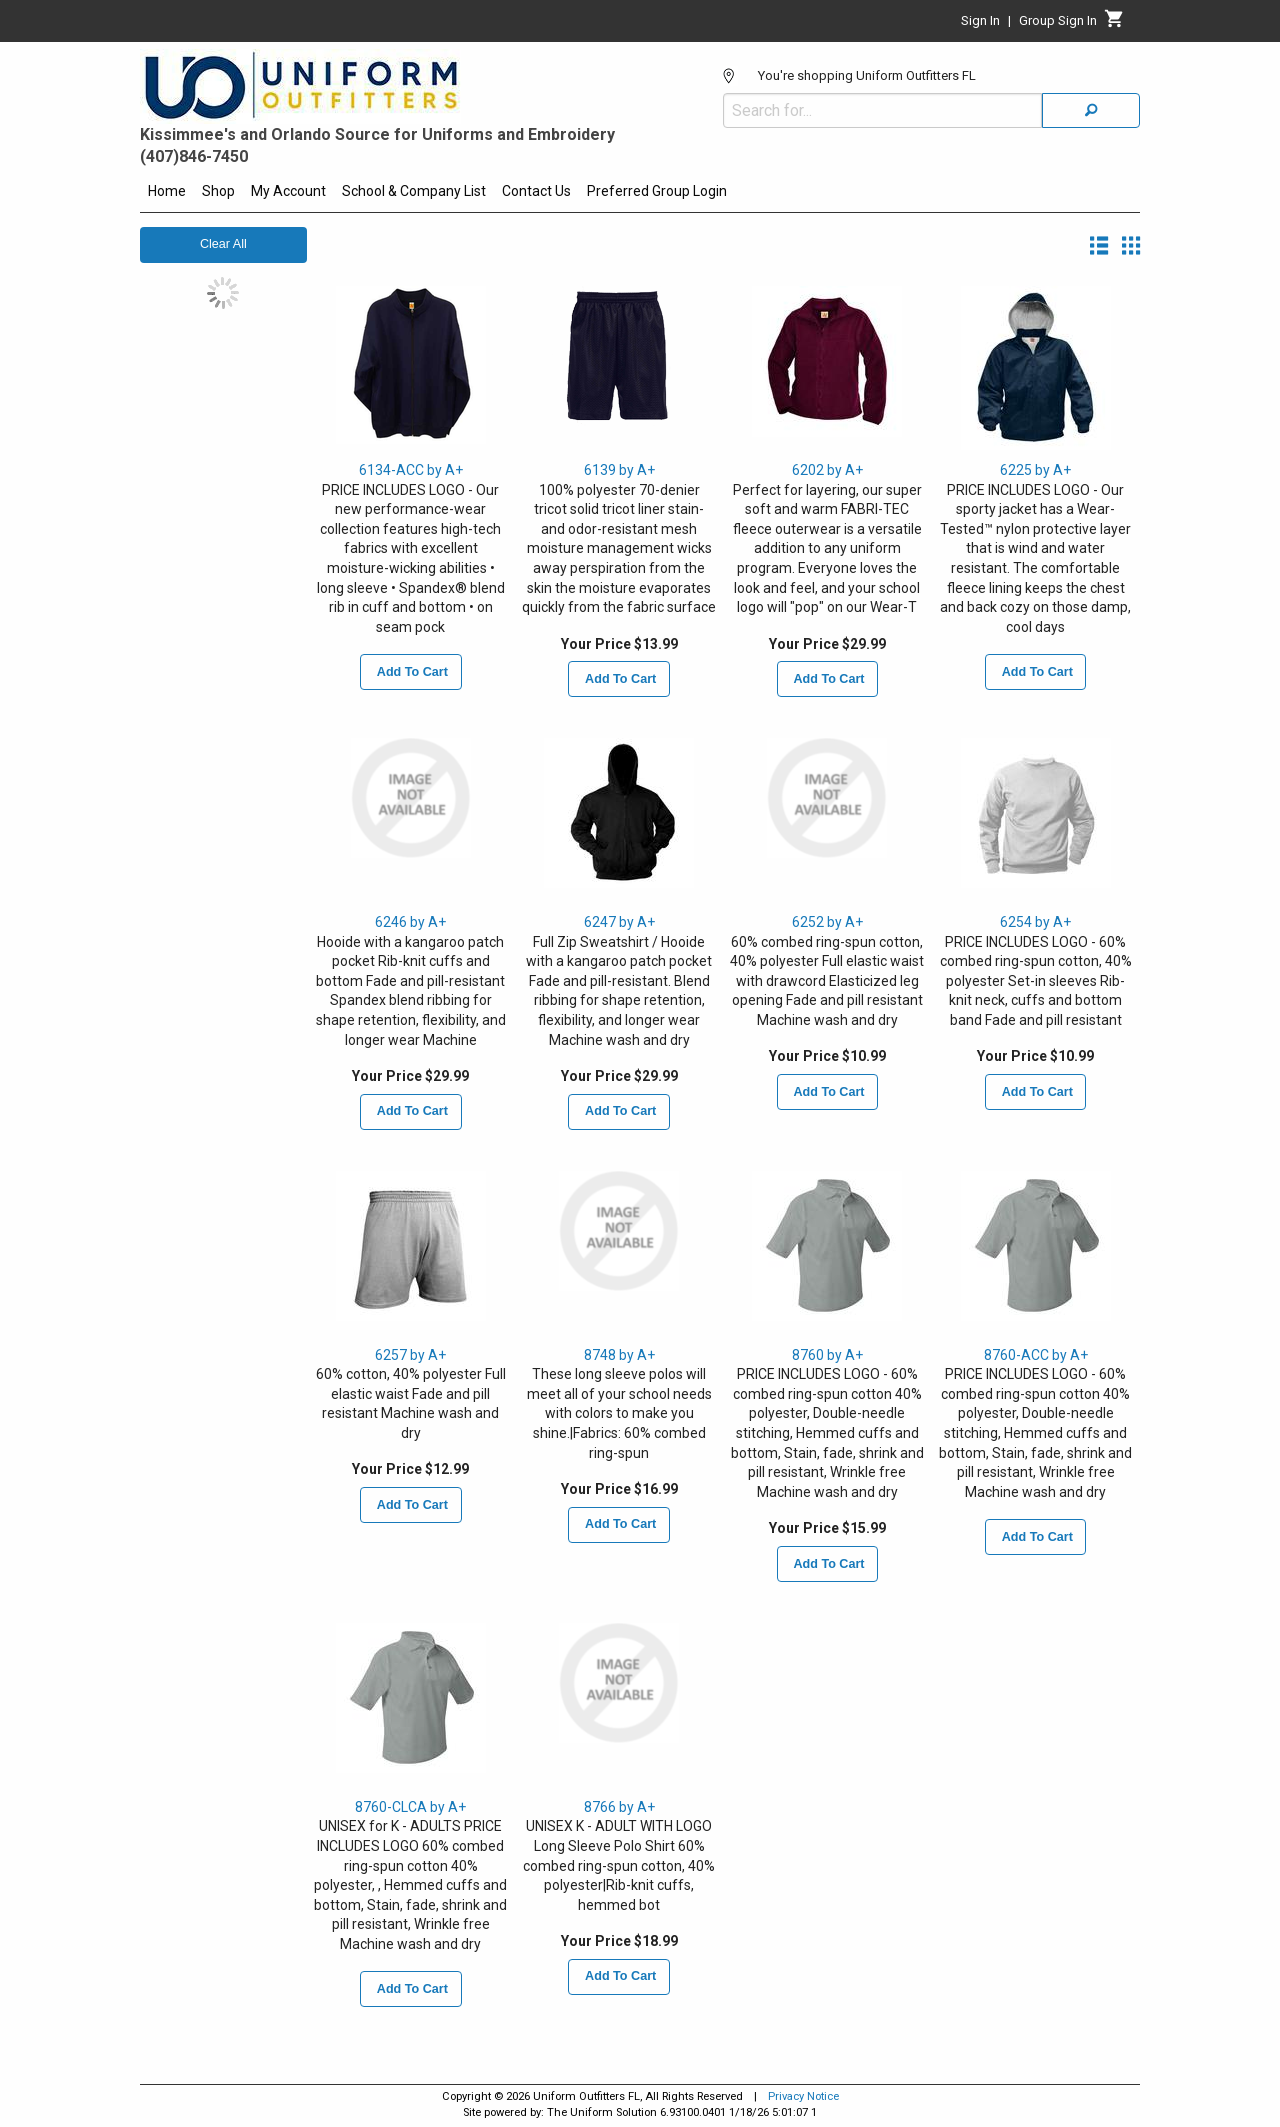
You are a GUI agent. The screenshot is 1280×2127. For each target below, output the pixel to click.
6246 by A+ (410, 922)
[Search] (1091, 110)
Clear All (223, 244)
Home (167, 191)
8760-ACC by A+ (1036, 1355)
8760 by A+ (827, 1355)
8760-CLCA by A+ (410, 1807)
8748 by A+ (619, 1355)
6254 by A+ (1035, 922)
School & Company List (414, 191)
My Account (288, 191)
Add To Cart (411, 672)
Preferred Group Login (657, 191)
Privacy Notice (803, 2096)
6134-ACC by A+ (411, 470)
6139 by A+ (619, 470)
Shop (218, 191)
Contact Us (536, 191)
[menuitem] (167, 194)
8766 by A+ (619, 1807)
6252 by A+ (827, 922)
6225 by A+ (1035, 470)
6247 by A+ (619, 922)
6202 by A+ (827, 470)
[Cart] (1114, 24)
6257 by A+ (410, 1355)
